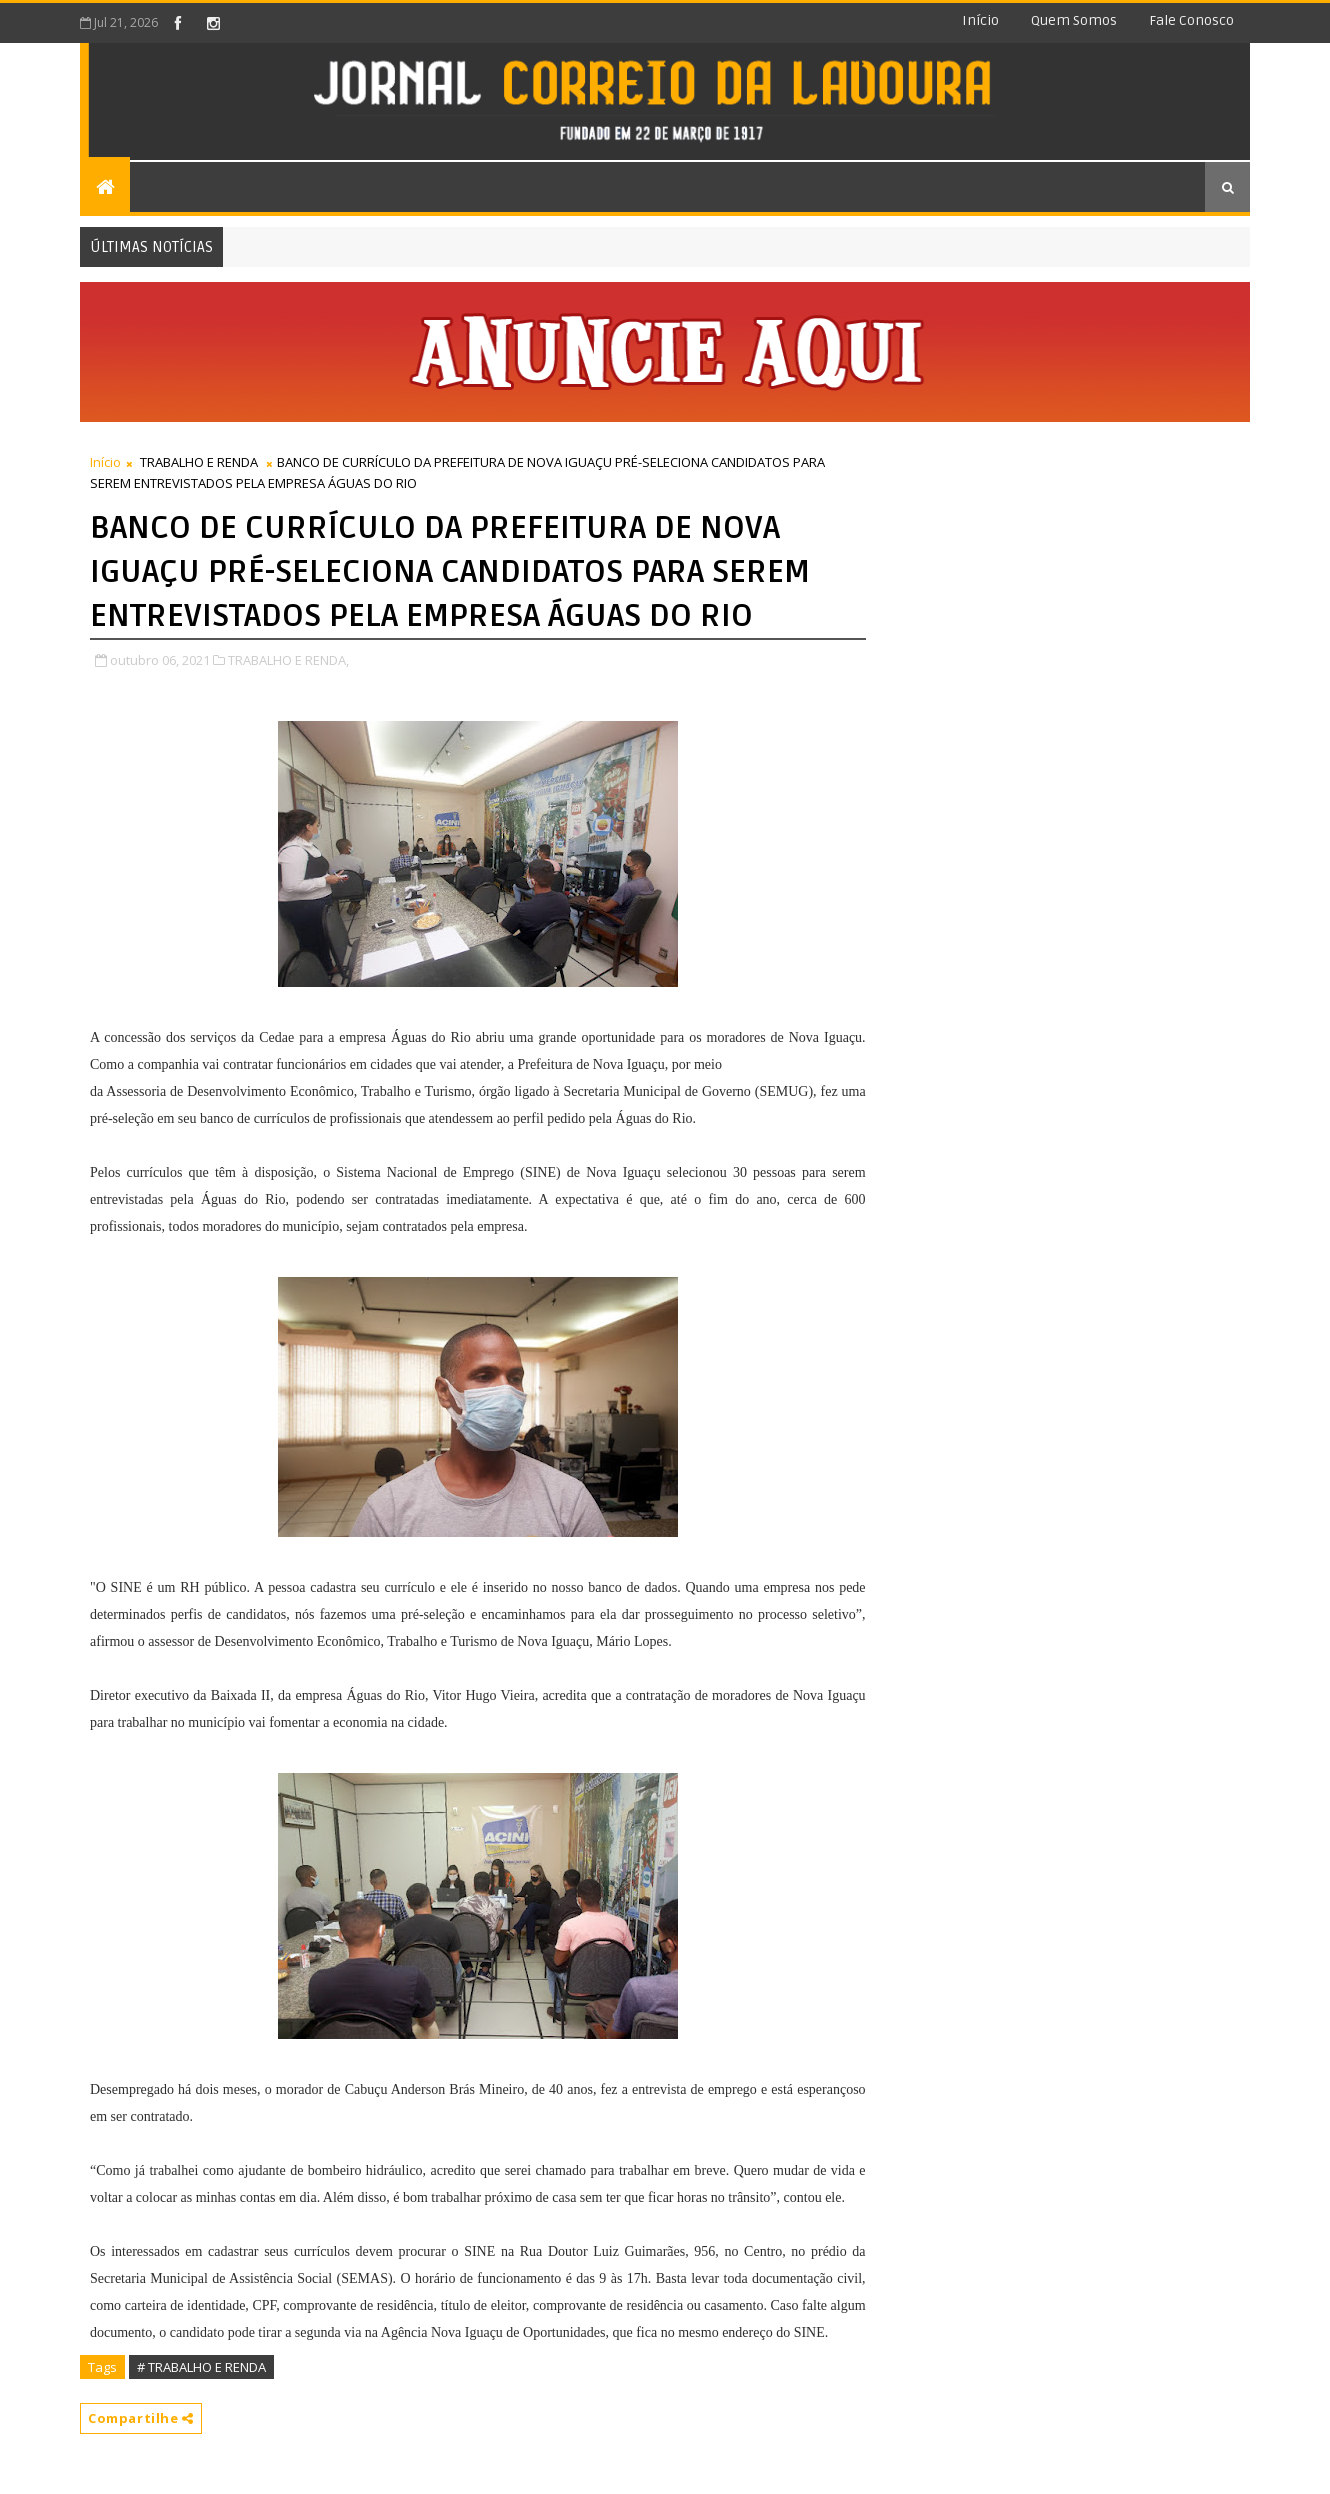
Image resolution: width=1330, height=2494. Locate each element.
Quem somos (1074, 20)
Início (980, 20)
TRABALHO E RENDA (199, 462)
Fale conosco (1191, 20)
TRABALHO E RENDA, (288, 660)
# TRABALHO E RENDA (201, 2367)
